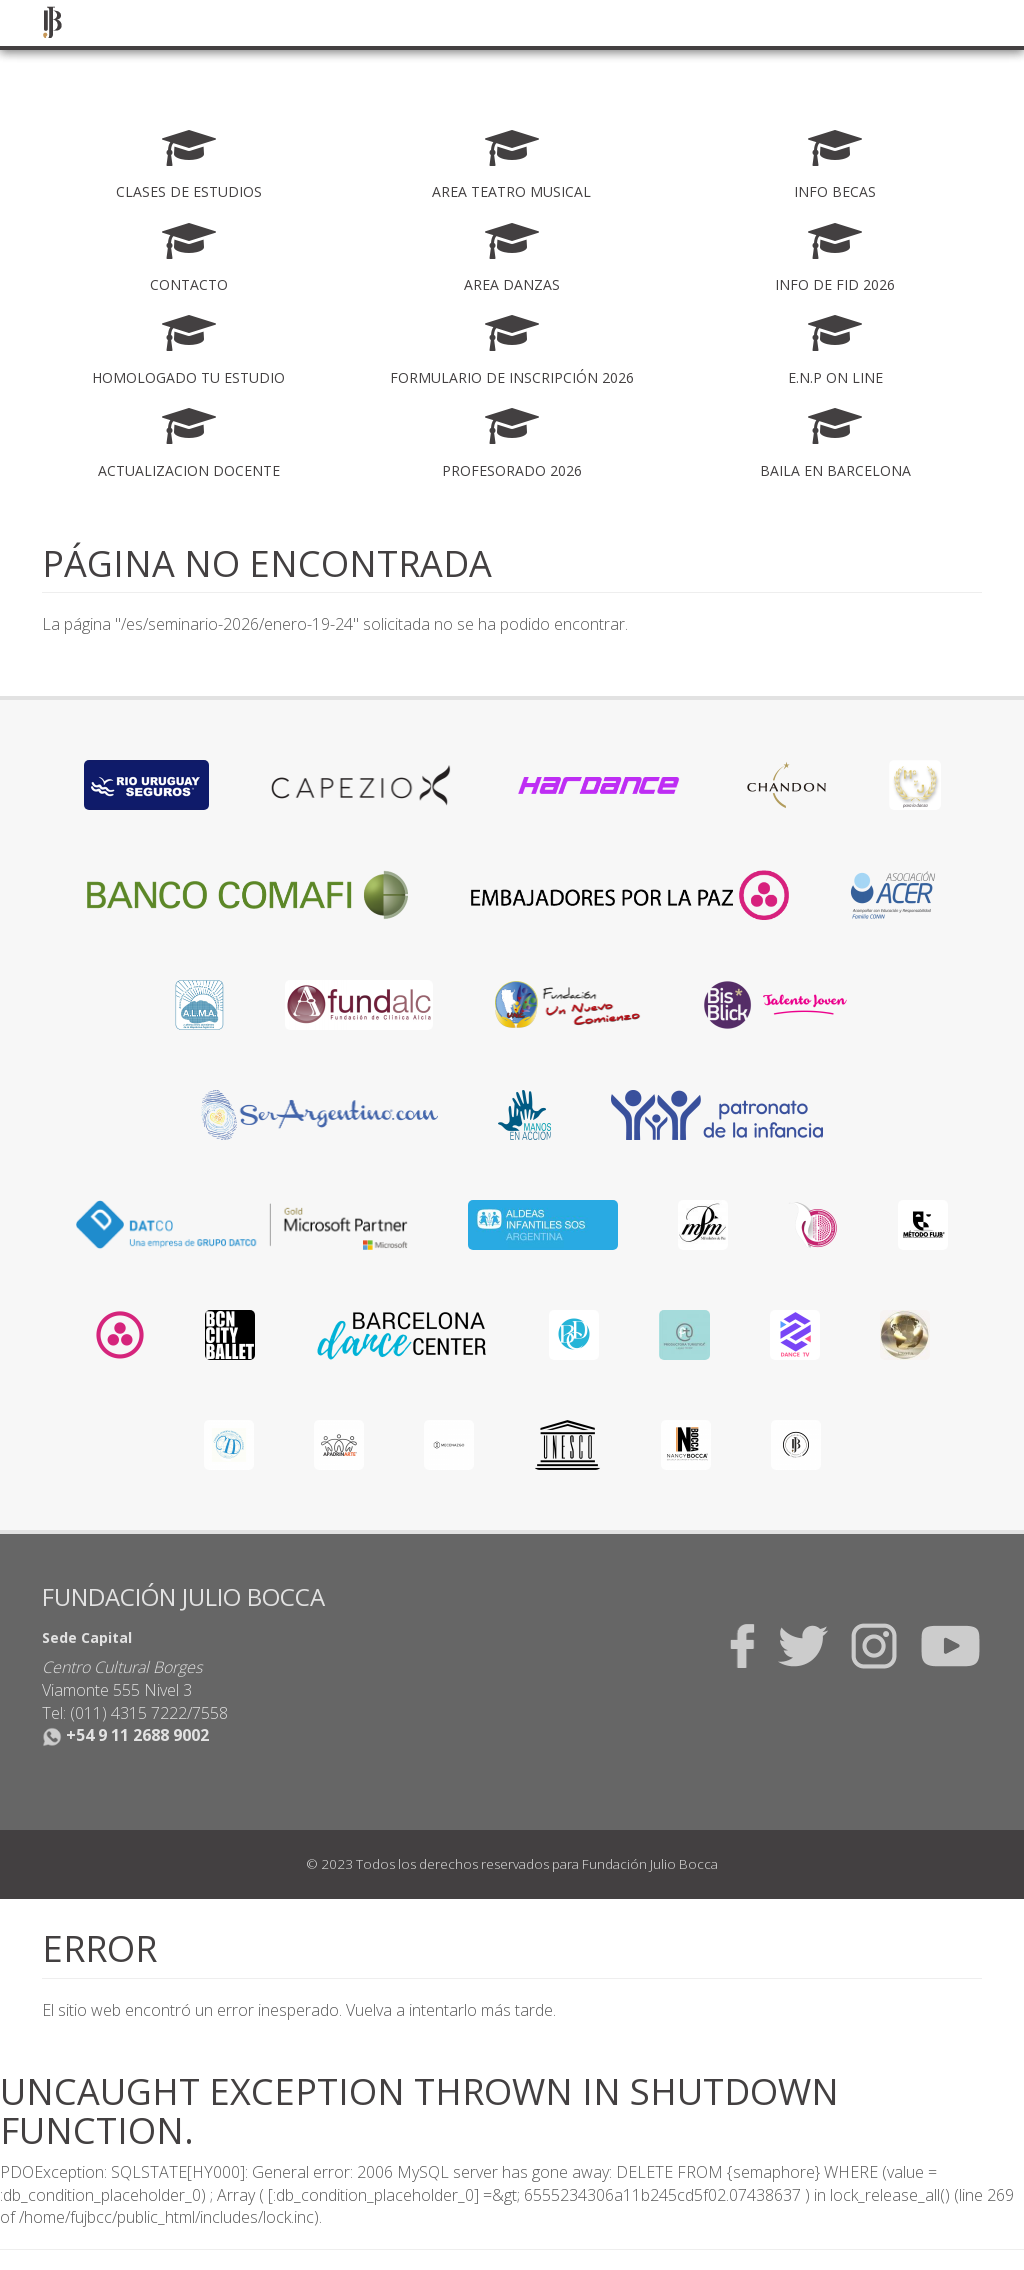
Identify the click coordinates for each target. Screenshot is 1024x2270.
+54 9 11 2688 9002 (125, 1735)
